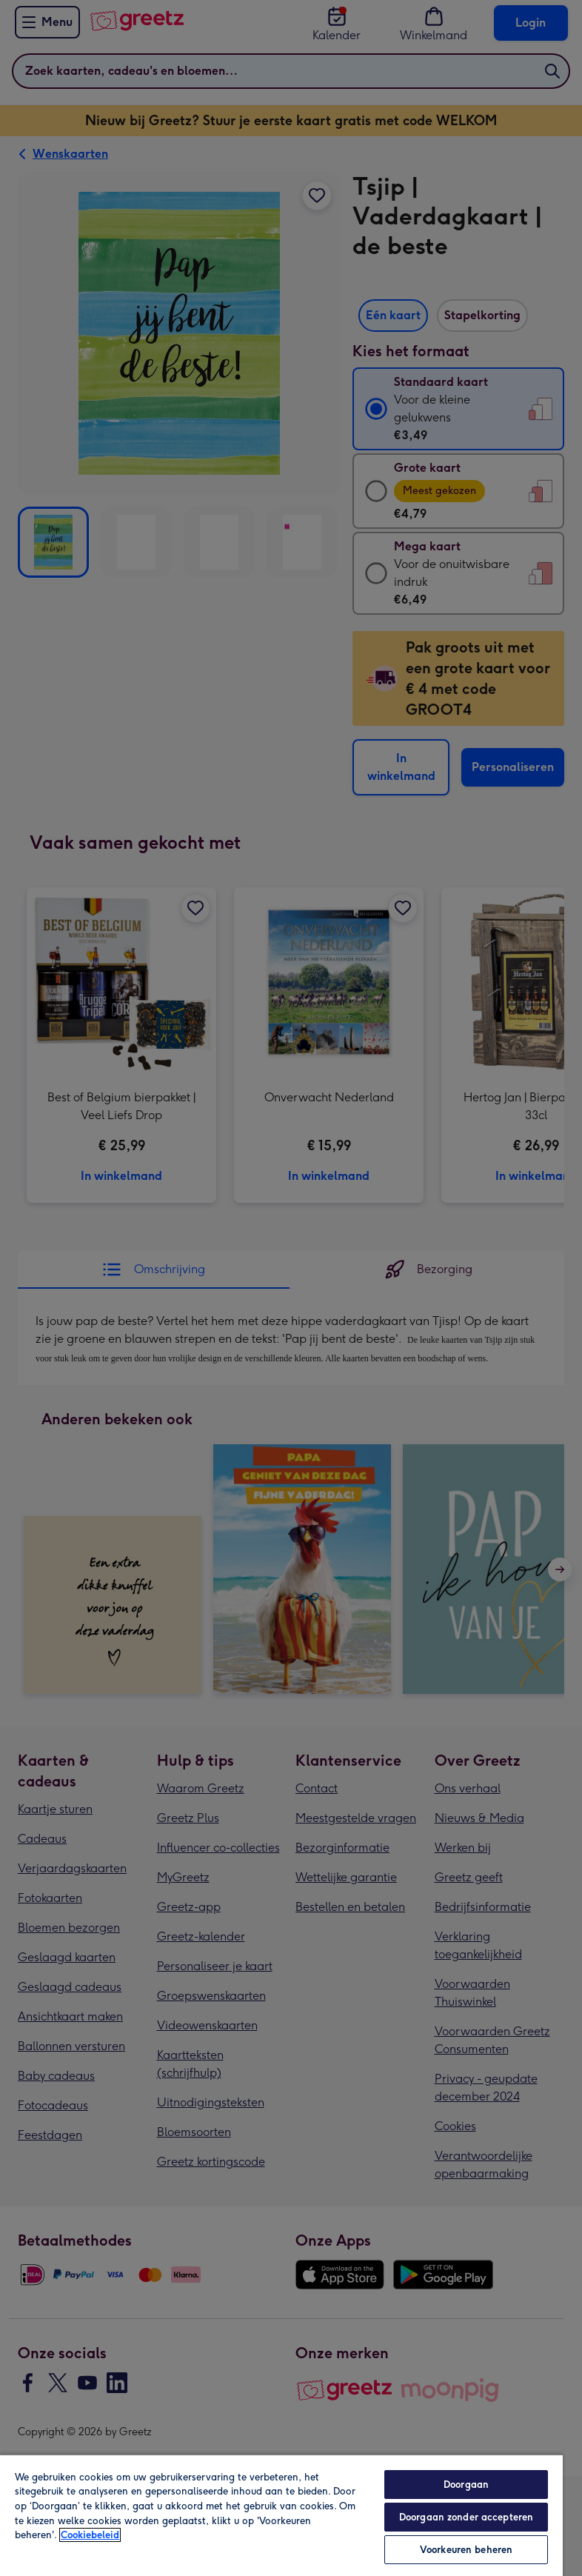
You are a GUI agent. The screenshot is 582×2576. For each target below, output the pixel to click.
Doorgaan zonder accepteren (466, 2517)
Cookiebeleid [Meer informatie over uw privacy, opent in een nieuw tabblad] (90, 2534)
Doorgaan (466, 2484)
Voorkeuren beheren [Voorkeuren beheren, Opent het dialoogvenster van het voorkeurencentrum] (466, 2549)
